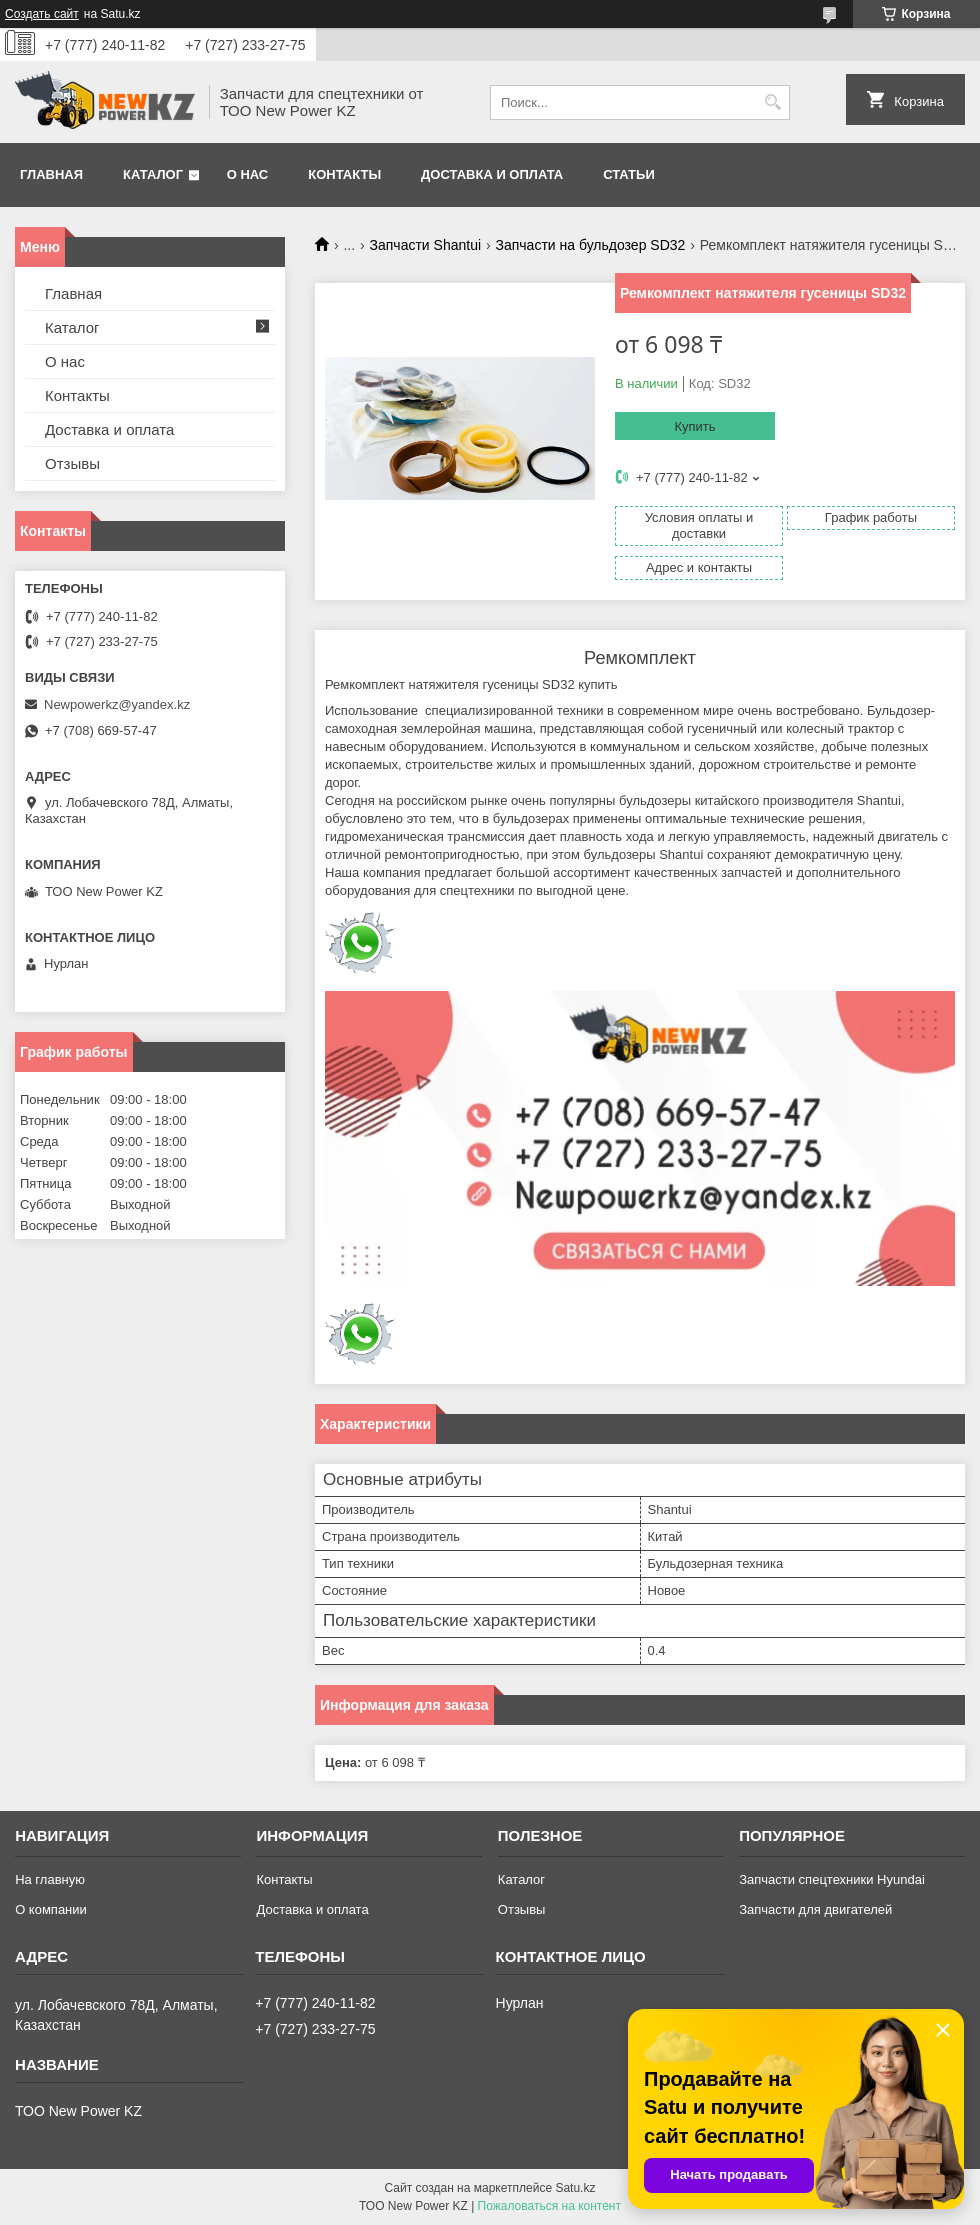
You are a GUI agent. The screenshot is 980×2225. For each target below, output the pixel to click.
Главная (51, 174)
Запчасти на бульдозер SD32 (591, 245)
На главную (50, 1879)
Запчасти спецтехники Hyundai (832, 1879)
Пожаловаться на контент (549, 2206)
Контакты (344, 174)
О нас (248, 174)
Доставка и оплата (492, 174)
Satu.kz (575, 2188)
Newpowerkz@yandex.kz (117, 704)
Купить (694, 426)
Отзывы (72, 463)
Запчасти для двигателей (815, 1909)
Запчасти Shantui (426, 245)
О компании (51, 1909)
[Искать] (772, 102)
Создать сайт (42, 14)
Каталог (153, 174)
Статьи (629, 174)
